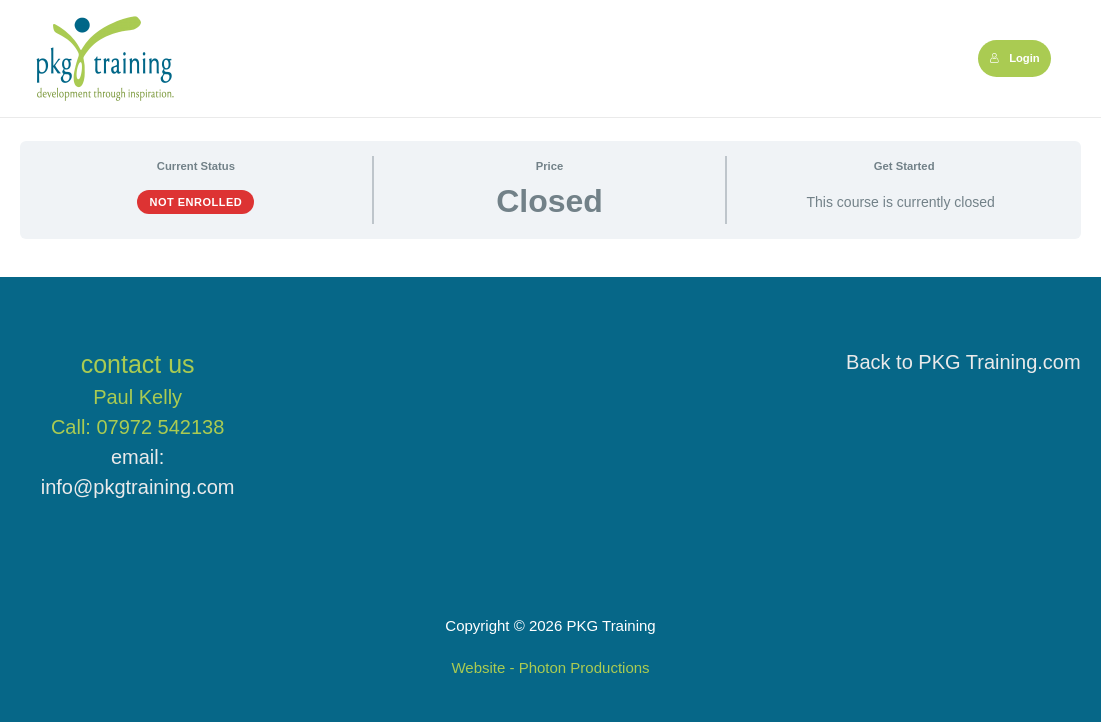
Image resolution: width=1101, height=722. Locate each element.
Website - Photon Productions (550, 667)
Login (1014, 58)
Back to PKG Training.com (963, 362)
